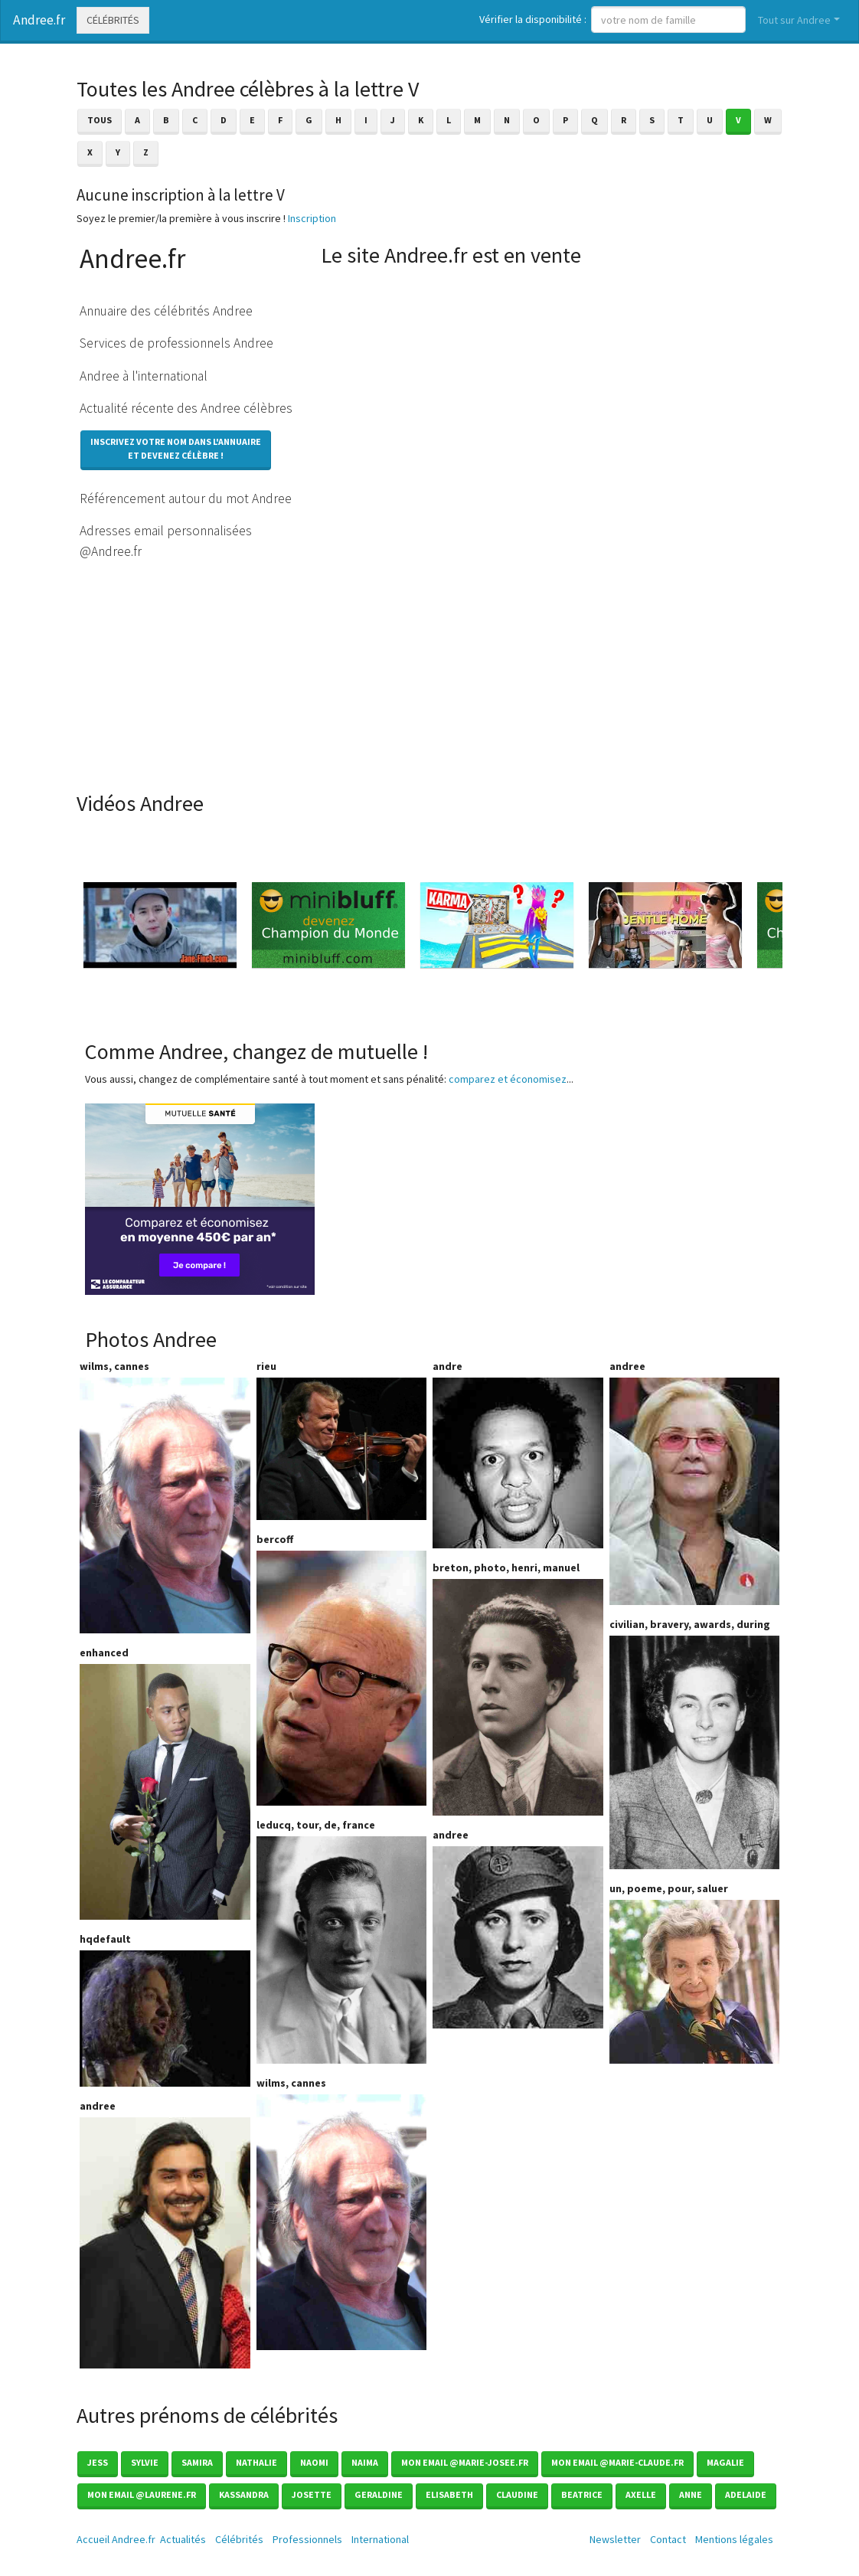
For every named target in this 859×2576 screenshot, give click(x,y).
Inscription (312, 218)
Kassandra (244, 2494)
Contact (668, 2539)
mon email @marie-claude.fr (617, 2462)
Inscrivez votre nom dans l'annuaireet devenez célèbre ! (175, 448)
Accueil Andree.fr (116, 2539)
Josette (312, 2494)
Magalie (725, 2462)
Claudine (517, 2494)
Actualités (183, 2539)
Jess (97, 2462)
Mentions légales (734, 2539)
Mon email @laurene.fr (141, 2494)
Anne (690, 2494)
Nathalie (256, 2462)
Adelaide (745, 2494)
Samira (197, 2462)
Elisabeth (449, 2494)
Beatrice (582, 2494)
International (380, 2539)
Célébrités (113, 20)
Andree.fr (39, 19)
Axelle (640, 2494)
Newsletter (615, 2539)
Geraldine (378, 2494)
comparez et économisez (508, 1079)
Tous (99, 120)
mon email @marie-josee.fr (464, 2462)
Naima (364, 2462)
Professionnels (307, 2539)
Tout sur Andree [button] (794, 20)
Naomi (314, 2462)
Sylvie (144, 2462)
